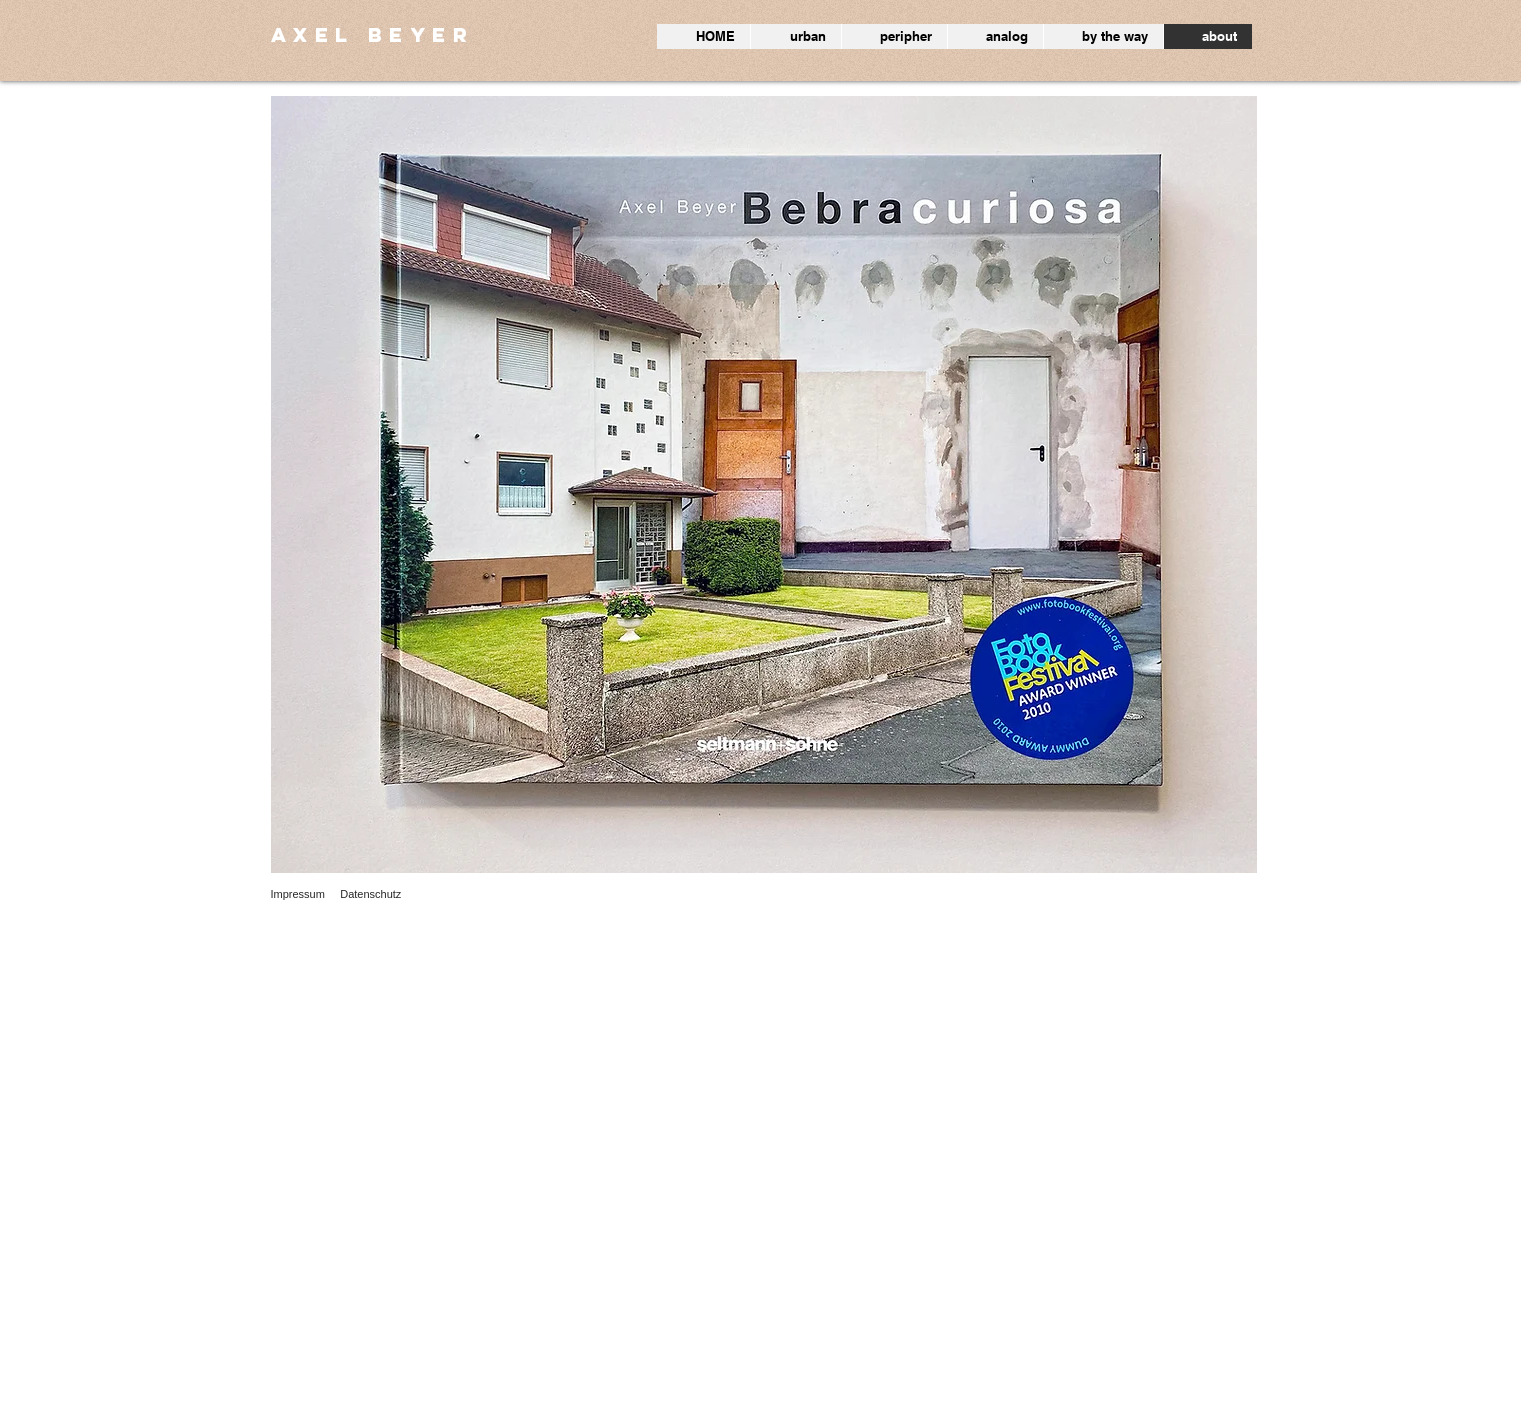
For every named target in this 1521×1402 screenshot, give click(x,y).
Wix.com (464, 1391)
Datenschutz (370, 894)
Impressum (298, 894)
